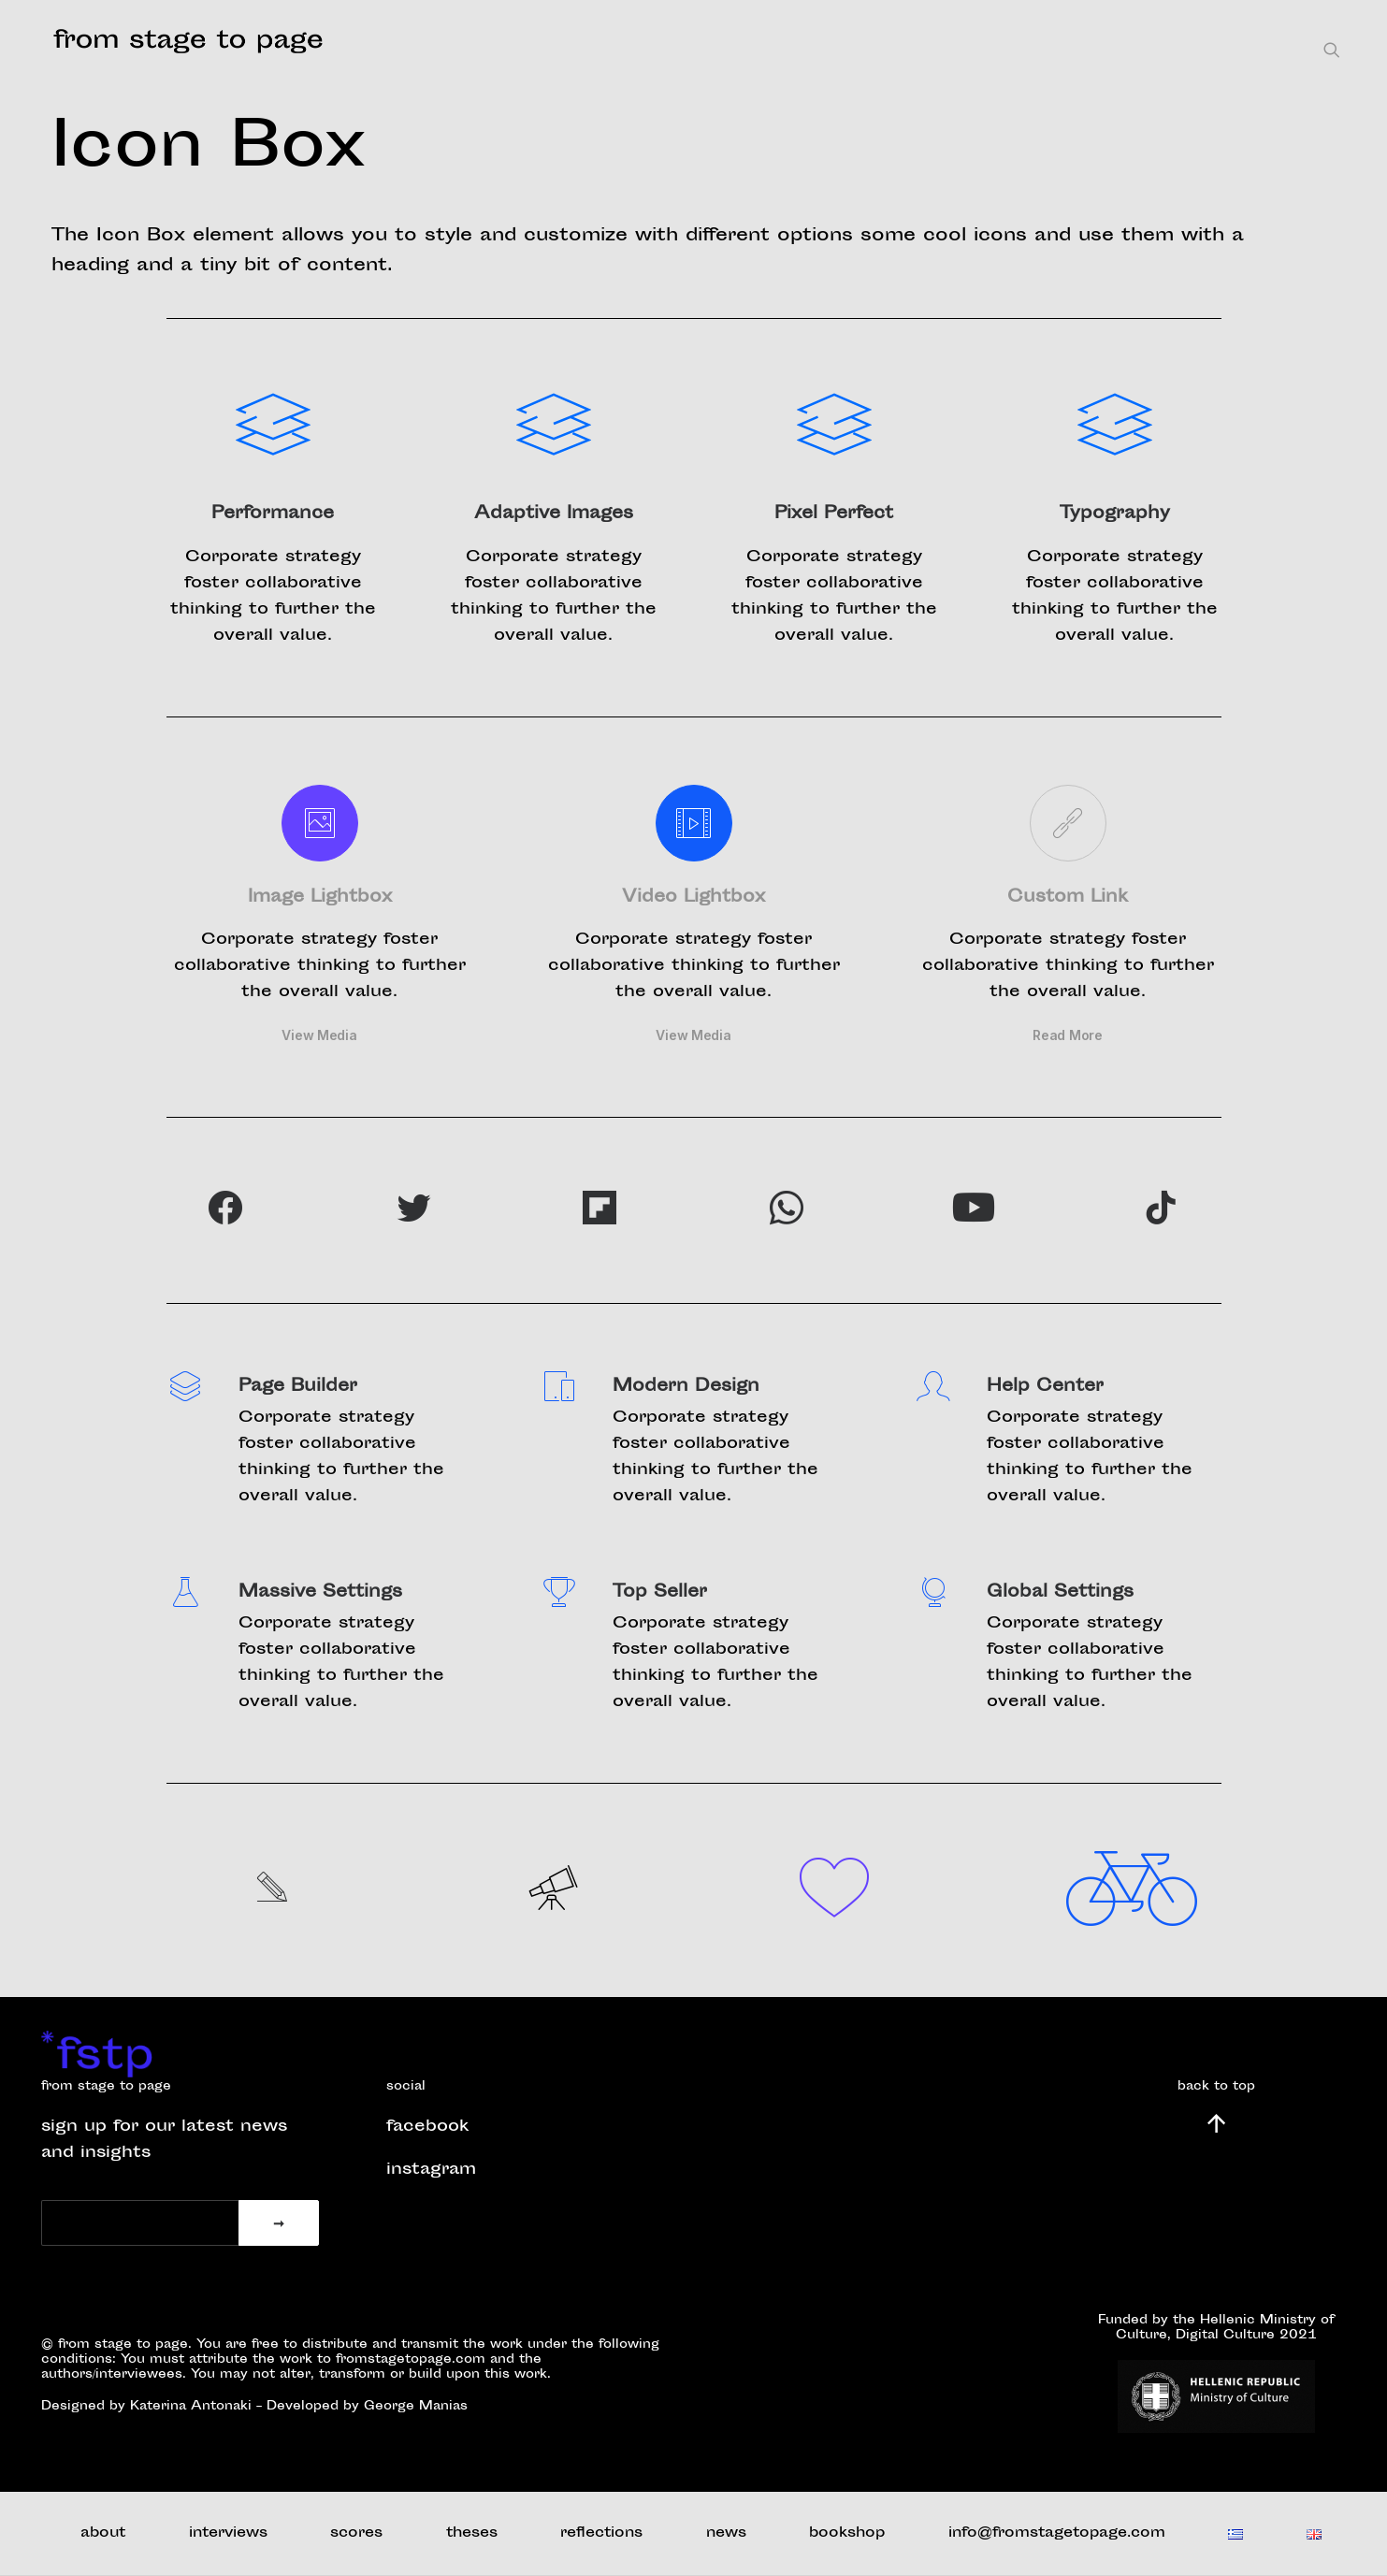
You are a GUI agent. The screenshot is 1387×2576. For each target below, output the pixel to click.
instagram (431, 2170)
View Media (319, 1035)
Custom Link (1067, 898)
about (102, 2533)
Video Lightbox (693, 898)
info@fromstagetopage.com (1056, 2533)
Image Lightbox (320, 898)
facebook (427, 2127)
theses (472, 2533)
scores (356, 2533)
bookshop (847, 2533)
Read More (1067, 1035)
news (726, 2533)
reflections (601, 2533)
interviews (228, 2533)
